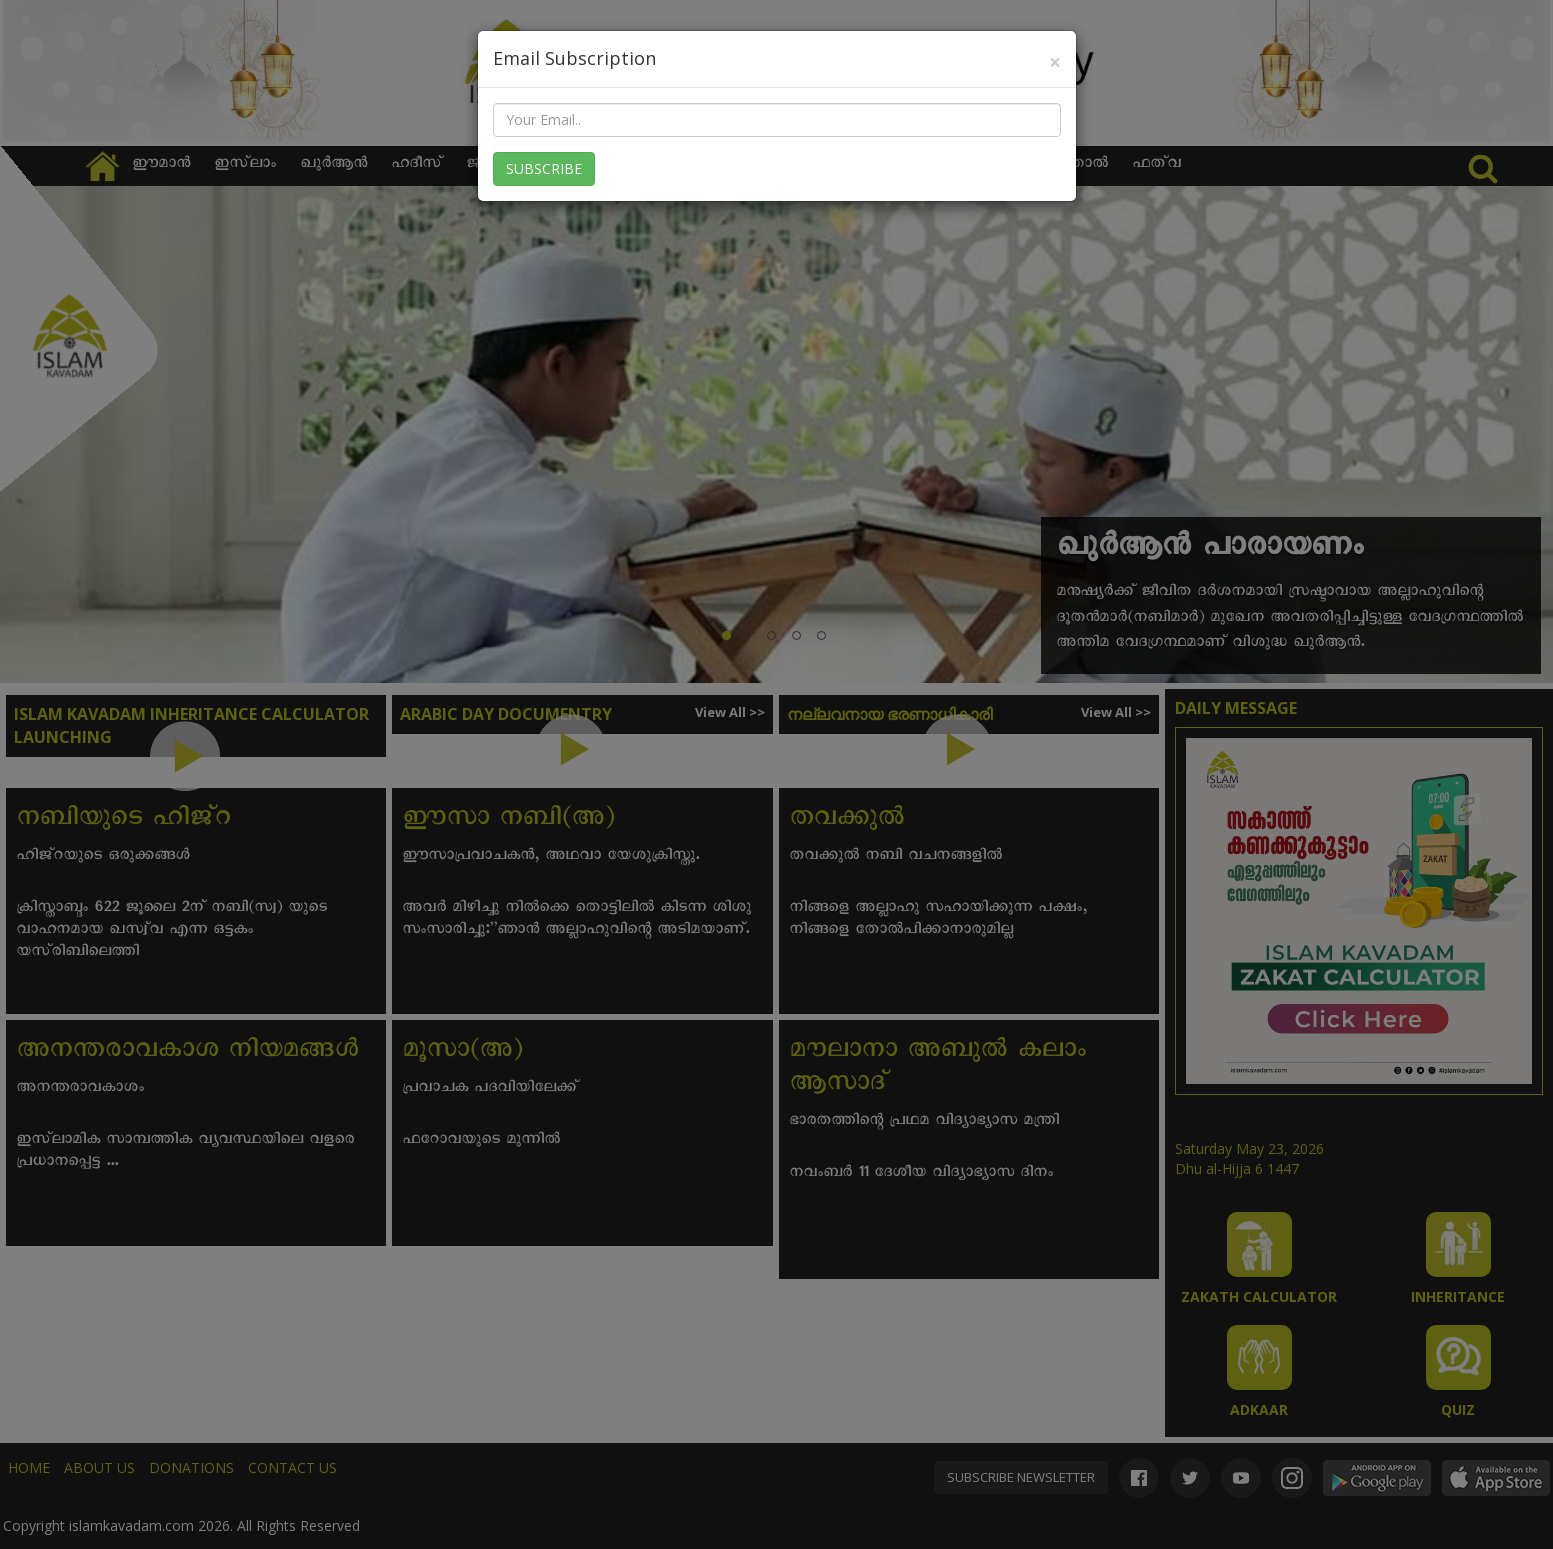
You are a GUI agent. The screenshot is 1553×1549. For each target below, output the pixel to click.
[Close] (1055, 62)
